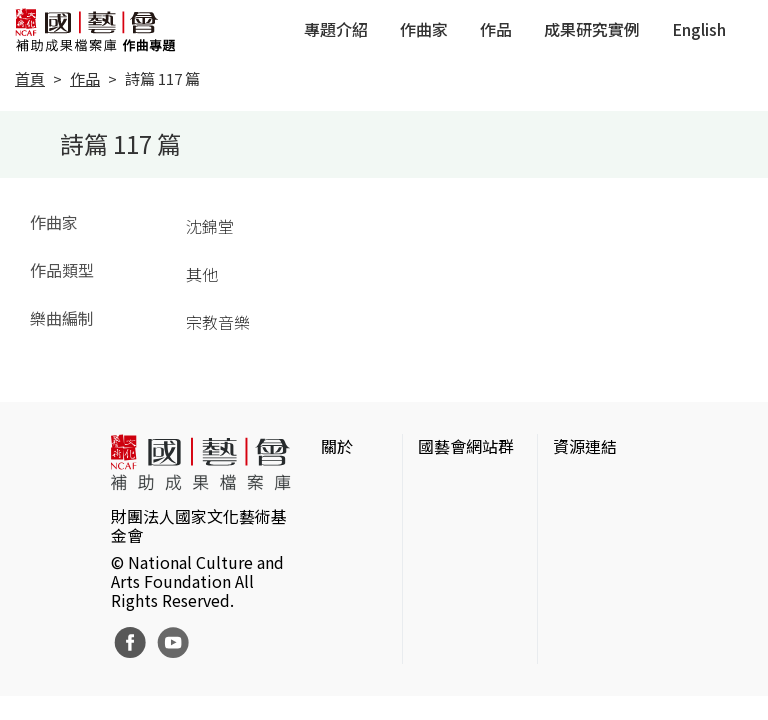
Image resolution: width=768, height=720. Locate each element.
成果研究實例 (592, 29)
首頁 (30, 78)
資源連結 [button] (585, 446)
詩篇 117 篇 (162, 78)
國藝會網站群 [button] (466, 446)
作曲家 (424, 29)
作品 (496, 29)
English (699, 29)
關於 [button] (337, 446)
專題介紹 (336, 29)
